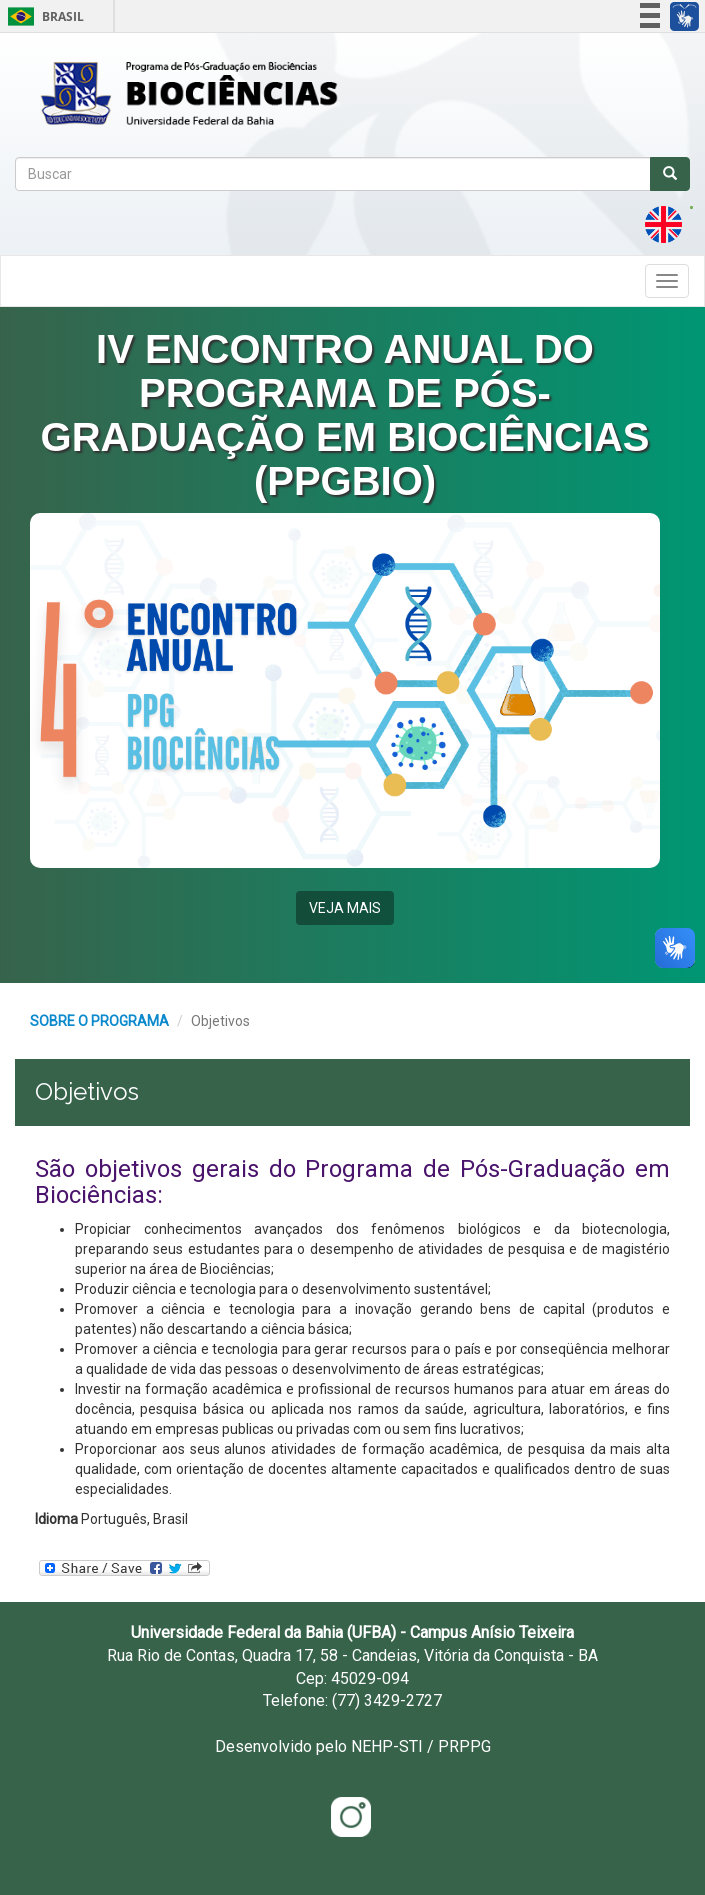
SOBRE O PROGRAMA (99, 1021)
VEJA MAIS (345, 908)
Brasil (42, 16)
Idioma (56, 1519)
